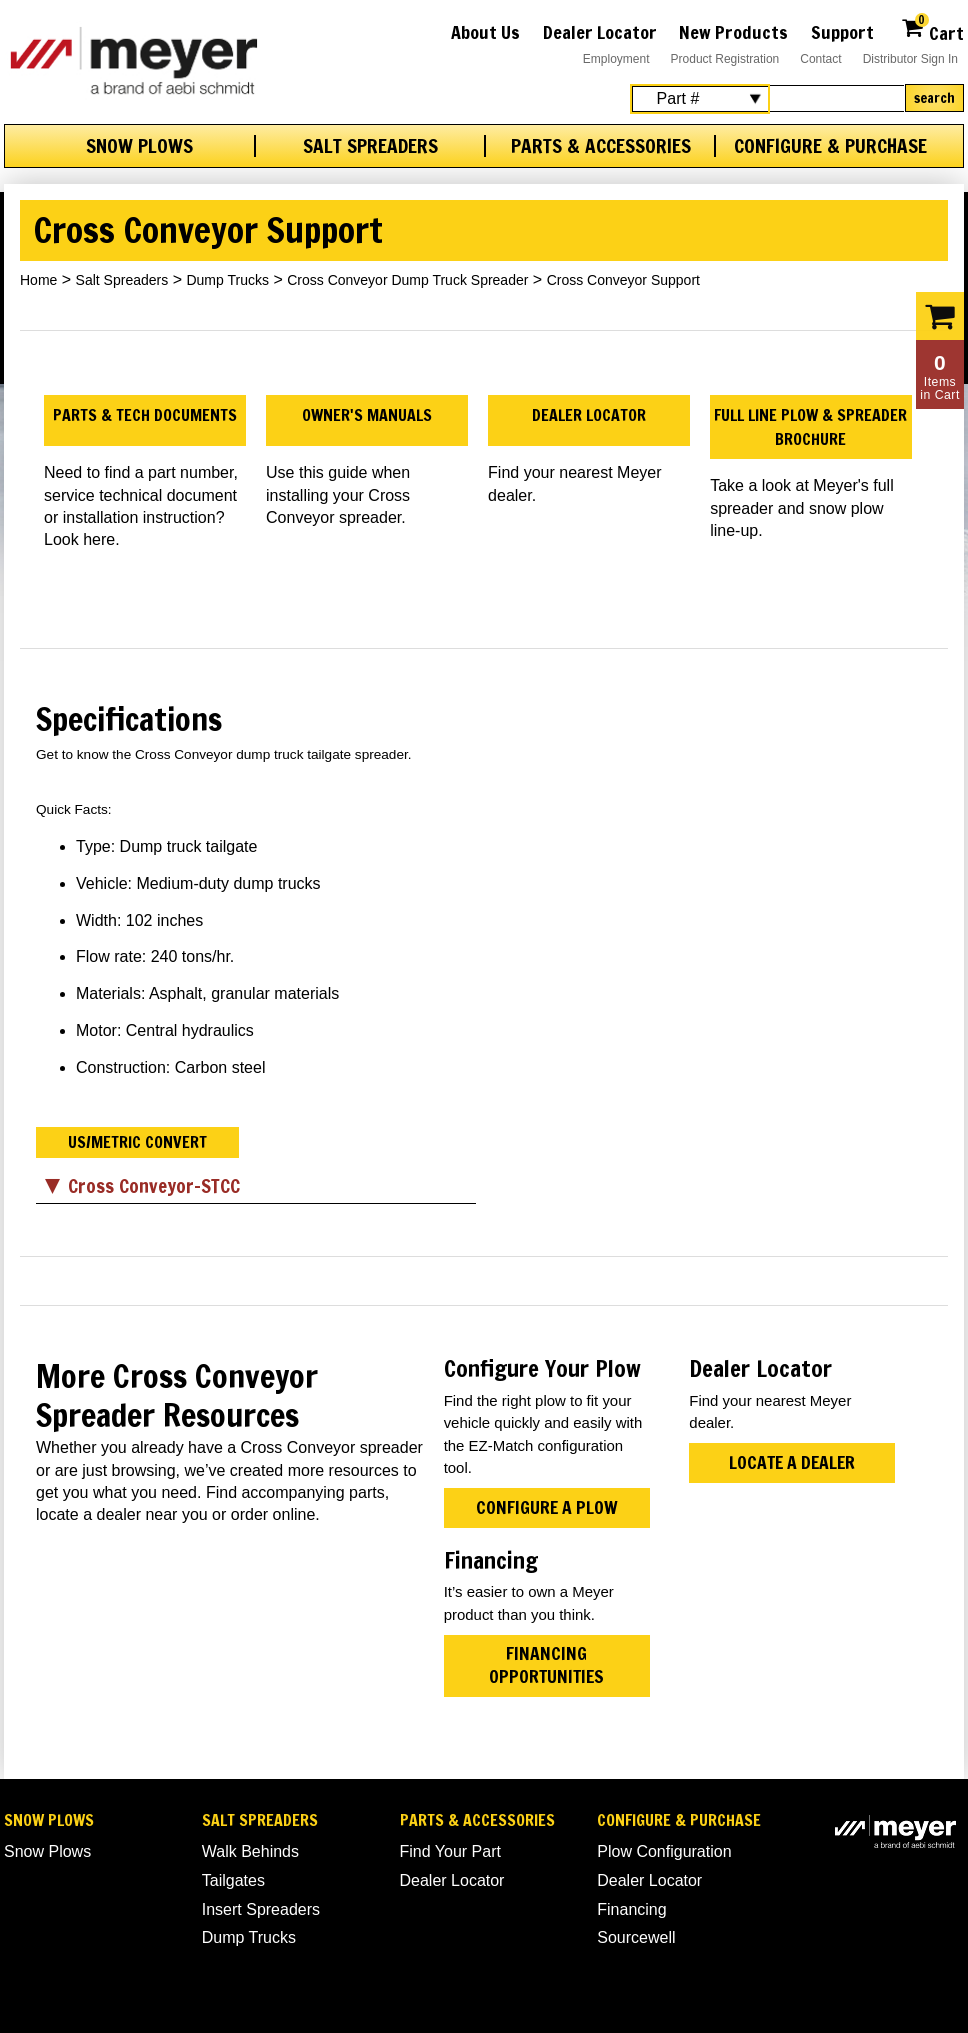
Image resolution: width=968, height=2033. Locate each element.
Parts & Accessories (601, 146)
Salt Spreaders (370, 146)
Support (842, 32)
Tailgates (233, 1880)
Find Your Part (450, 1851)
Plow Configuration (664, 1851)
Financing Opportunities (546, 1664)
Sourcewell (636, 1937)
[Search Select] (700, 99)
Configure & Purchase (830, 146)
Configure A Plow (547, 1507)
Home (38, 280)
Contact (820, 59)
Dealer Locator (600, 32)
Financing (631, 1909)
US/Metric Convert (137, 1142)
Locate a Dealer (792, 1462)
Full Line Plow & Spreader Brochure (810, 427)
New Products (733, 32)
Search (934, 98)
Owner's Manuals (367, 415)
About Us (485, 32)
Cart (932, 30)
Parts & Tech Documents (145, 415)
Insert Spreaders (261, 1909)
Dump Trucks (227, 280)
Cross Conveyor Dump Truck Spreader (407, 280)
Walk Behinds (250, 1851)
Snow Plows (139, 146)
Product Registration (725, 59)
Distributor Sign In (910, 59)
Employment (616, 59)
